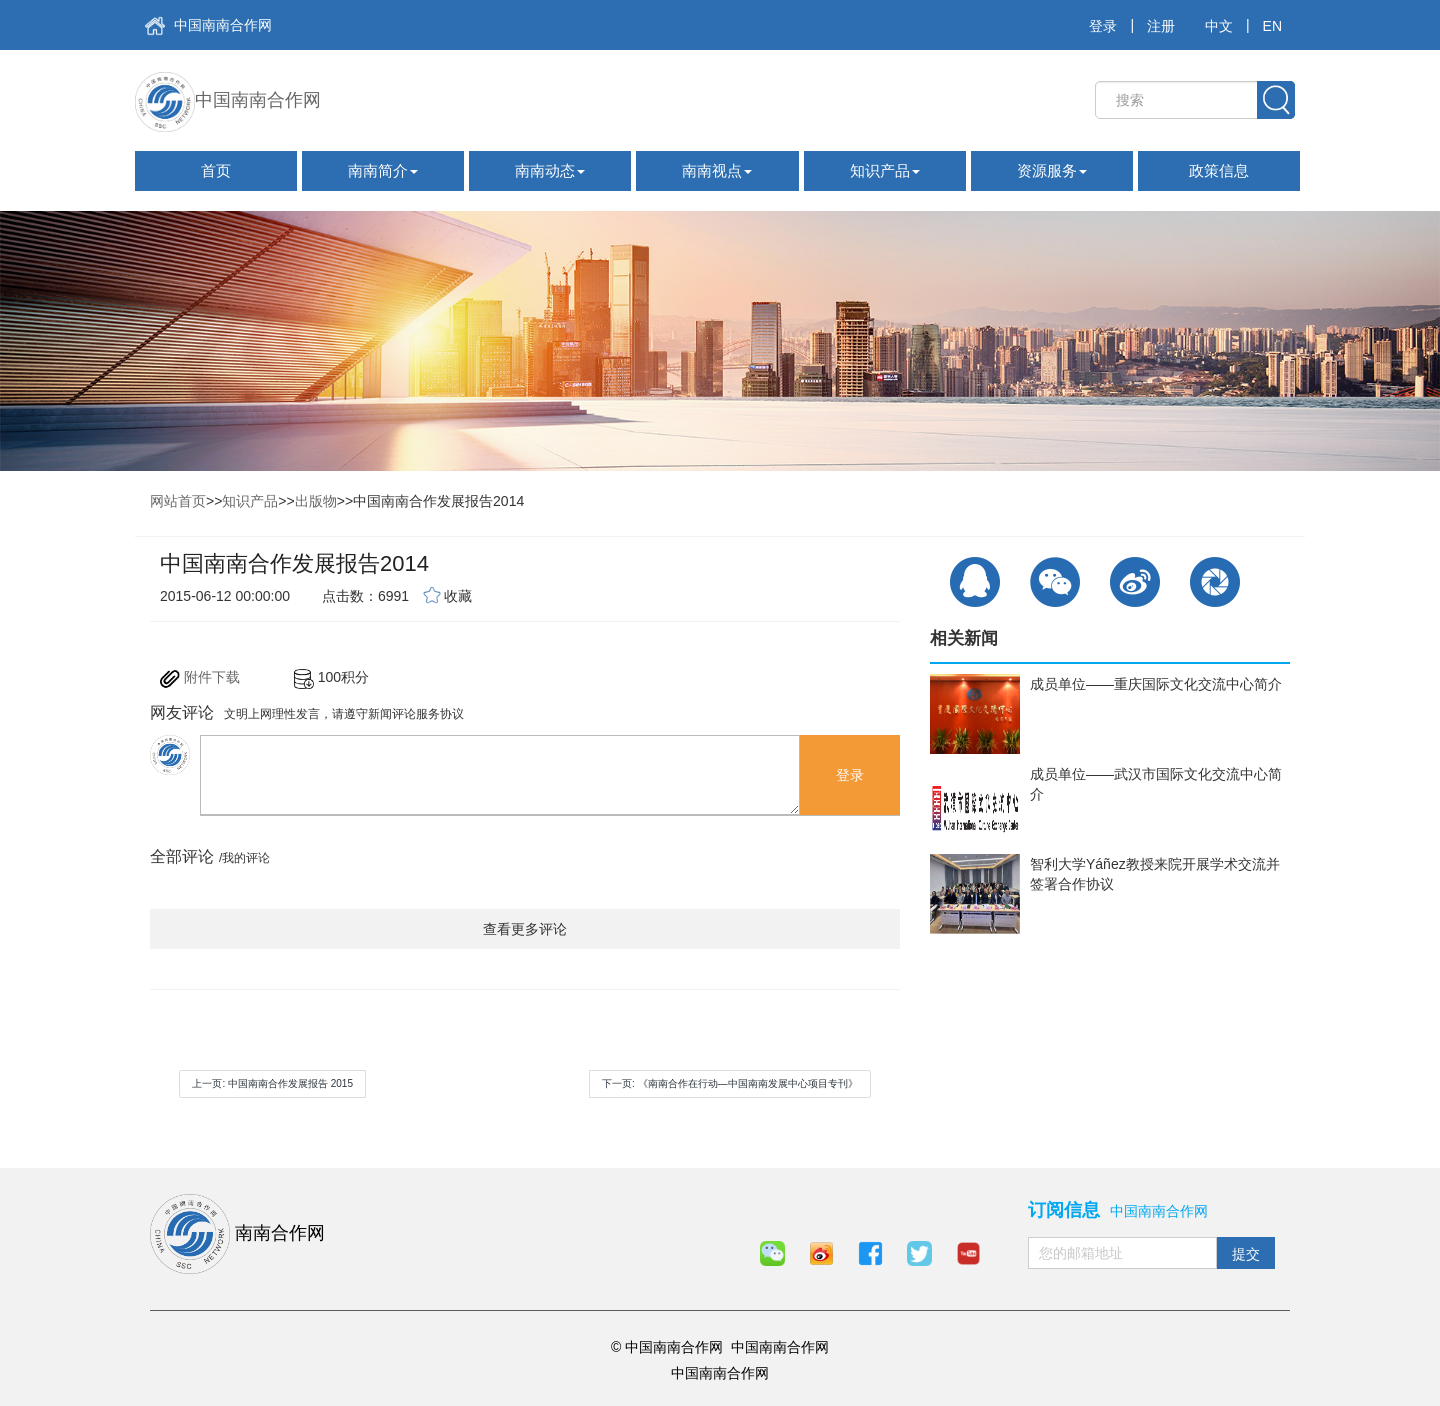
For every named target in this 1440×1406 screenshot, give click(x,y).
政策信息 (1219, 170)
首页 (216, 170)
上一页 (272, 1083)
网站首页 (178, 501)
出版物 (316, 501)
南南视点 (717, 170)
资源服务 (1052, 170)
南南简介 (383, 170)
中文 (1219, 26)
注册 (1161, 26)
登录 (1103, 26)
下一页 (730, 1083)
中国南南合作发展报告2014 (438, 501)
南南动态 (550, 170)
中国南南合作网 (208, 26)
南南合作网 (237, 1234)
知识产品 (885, 170)
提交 (1246, 1254)
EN (1272, 26)
